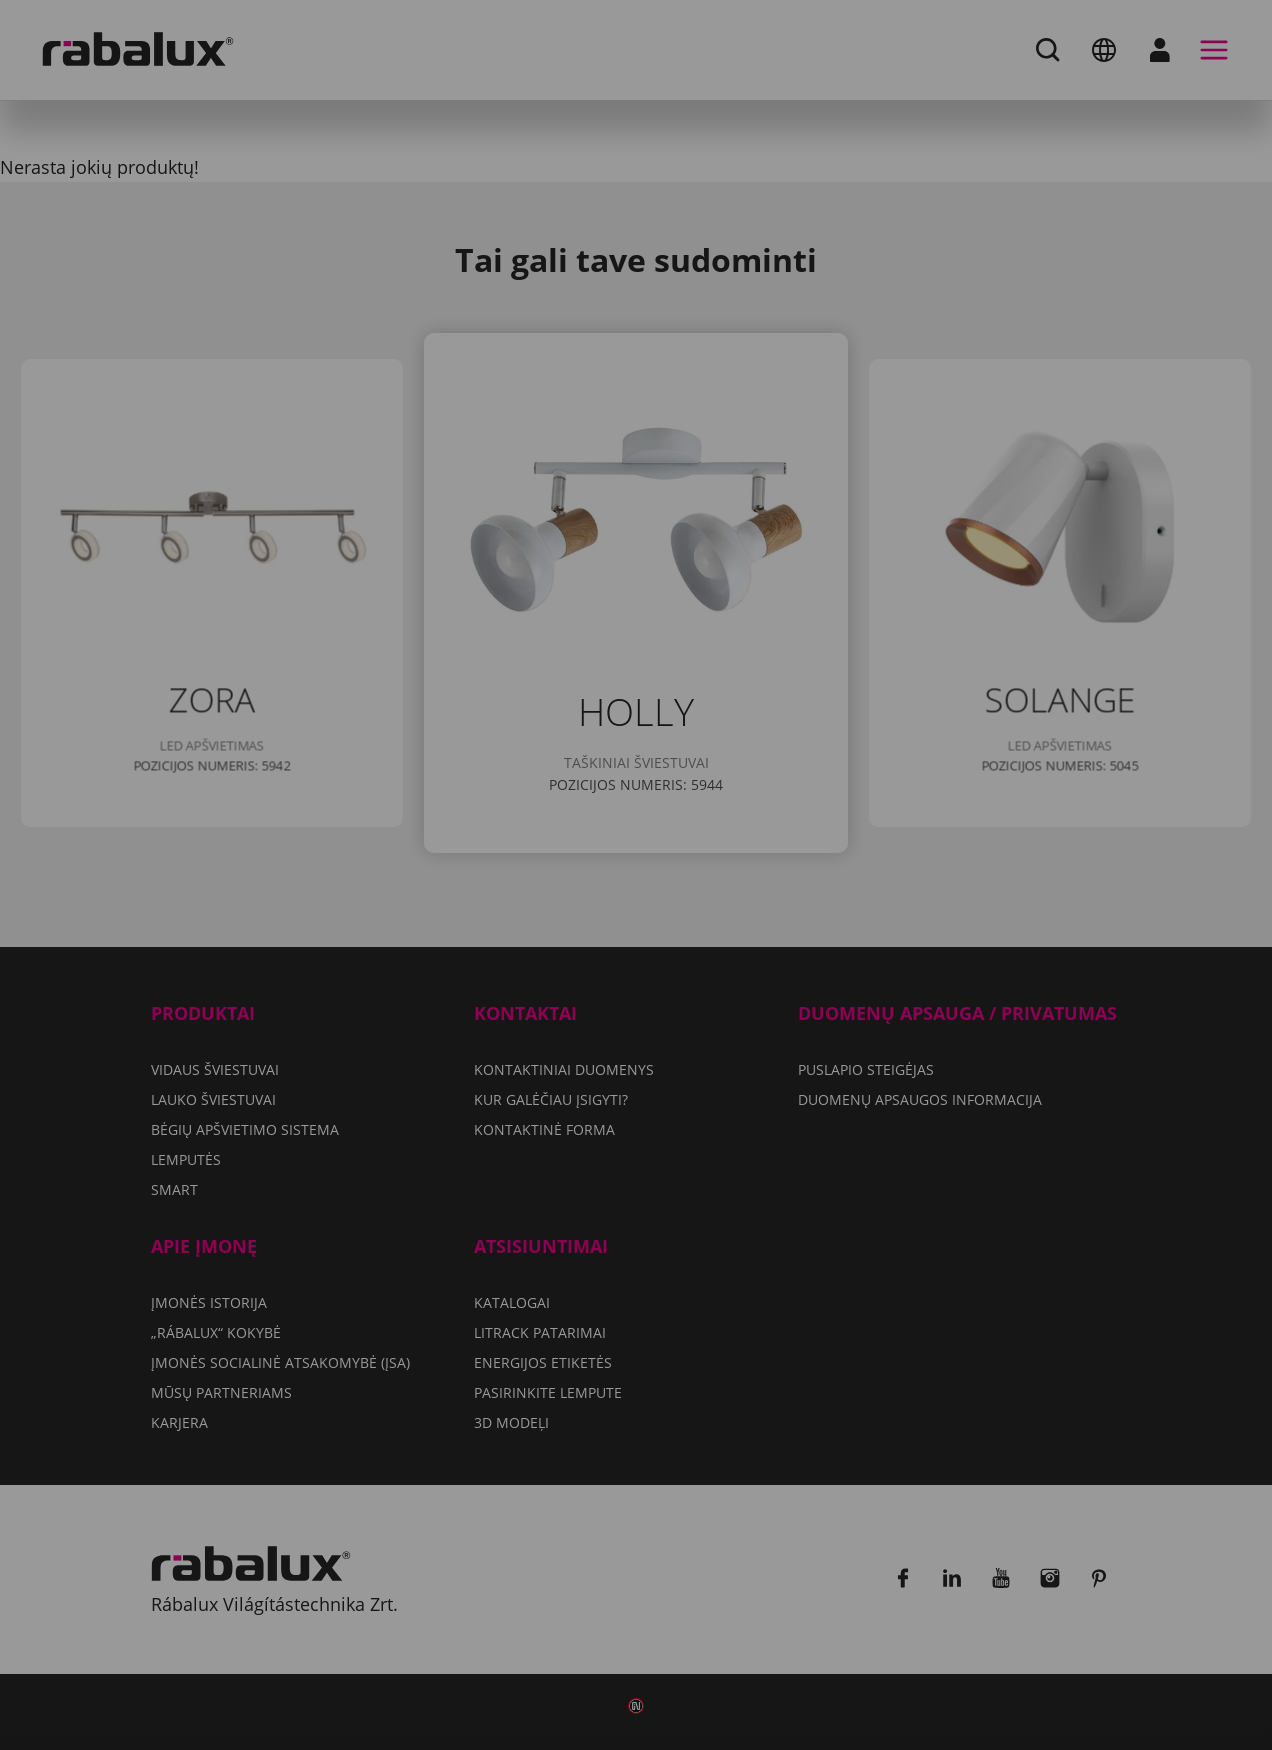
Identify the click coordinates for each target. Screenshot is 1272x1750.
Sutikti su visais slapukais (636, 1002)
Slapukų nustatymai (507, 951)
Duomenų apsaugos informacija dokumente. (709, 892)
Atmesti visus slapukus (755, 951)
